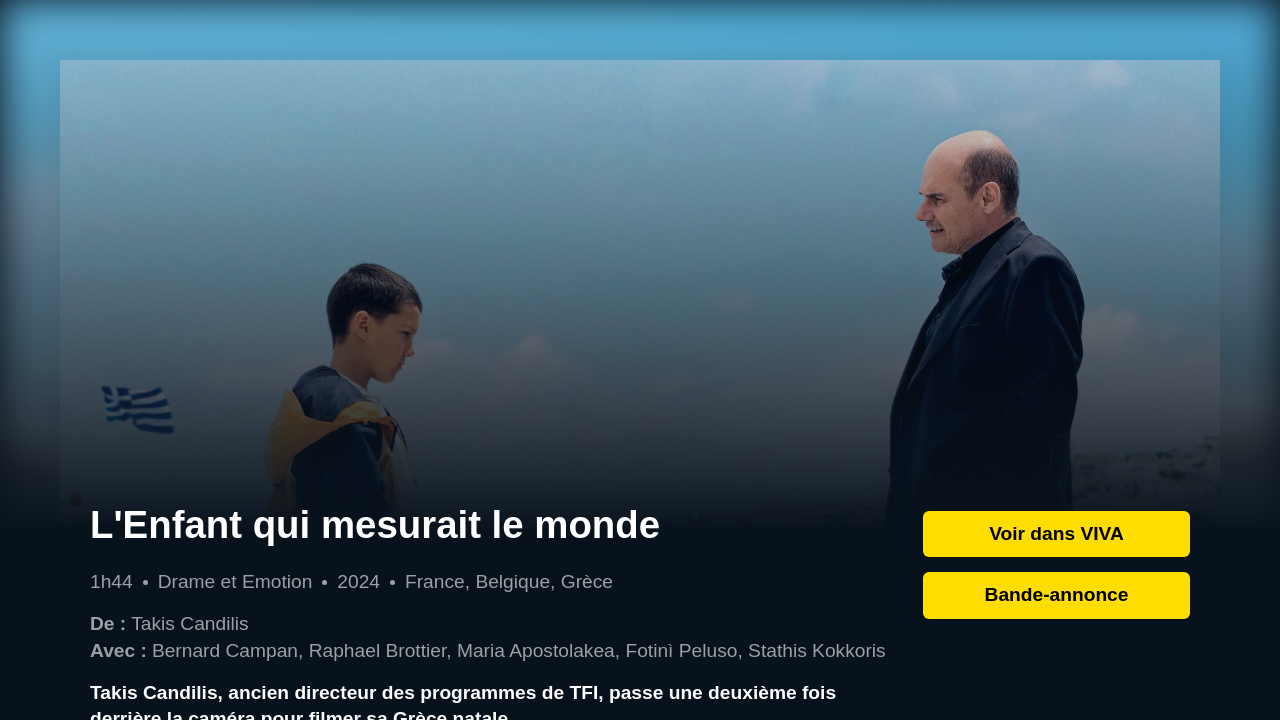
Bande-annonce (1057, 594)
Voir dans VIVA (1056, 533)
